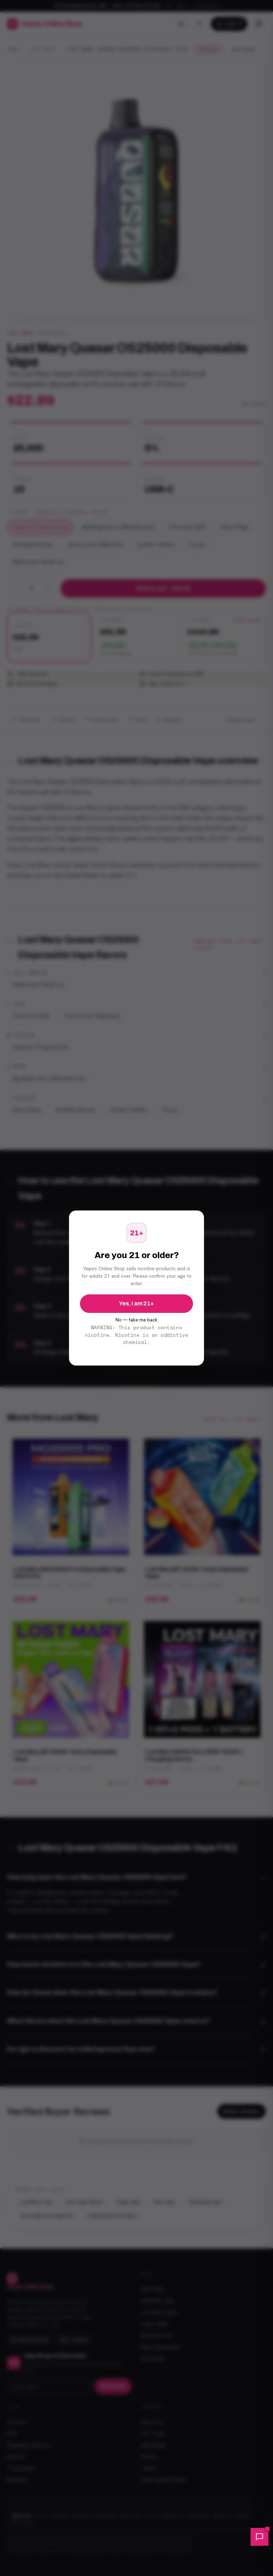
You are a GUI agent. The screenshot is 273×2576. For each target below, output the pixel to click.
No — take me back (136, 1320)
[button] (259, 2537)
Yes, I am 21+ (136, 1303)
